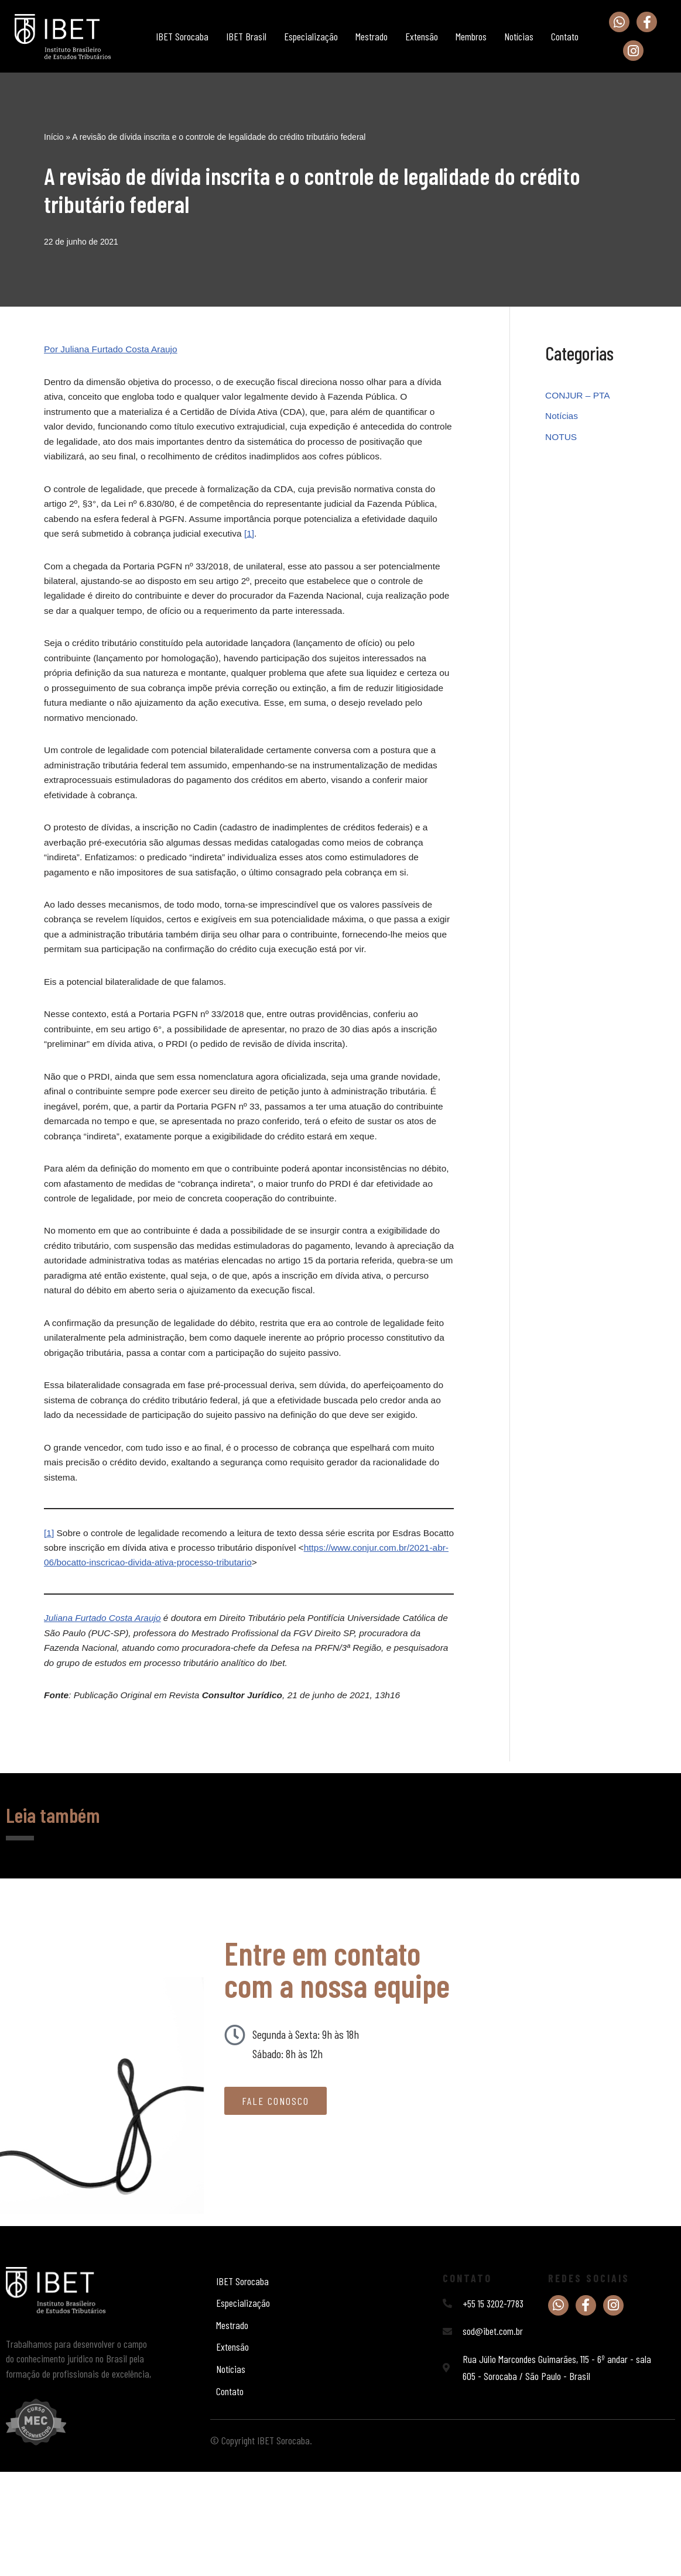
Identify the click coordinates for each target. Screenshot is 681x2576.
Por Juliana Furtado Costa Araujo (113, 350)
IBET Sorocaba (182, 36)
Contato (565, 36)
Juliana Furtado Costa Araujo (104, 1714)
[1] (256, 544)
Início (53, 136)
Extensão (421, 36)
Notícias (518, 36)
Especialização (311, 36)
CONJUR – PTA (578, 396)
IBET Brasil (246, 36)
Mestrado (371, 36)
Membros (471, 36)
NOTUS (561, 439)
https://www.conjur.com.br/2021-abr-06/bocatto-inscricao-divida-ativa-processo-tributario (231, 1656)
